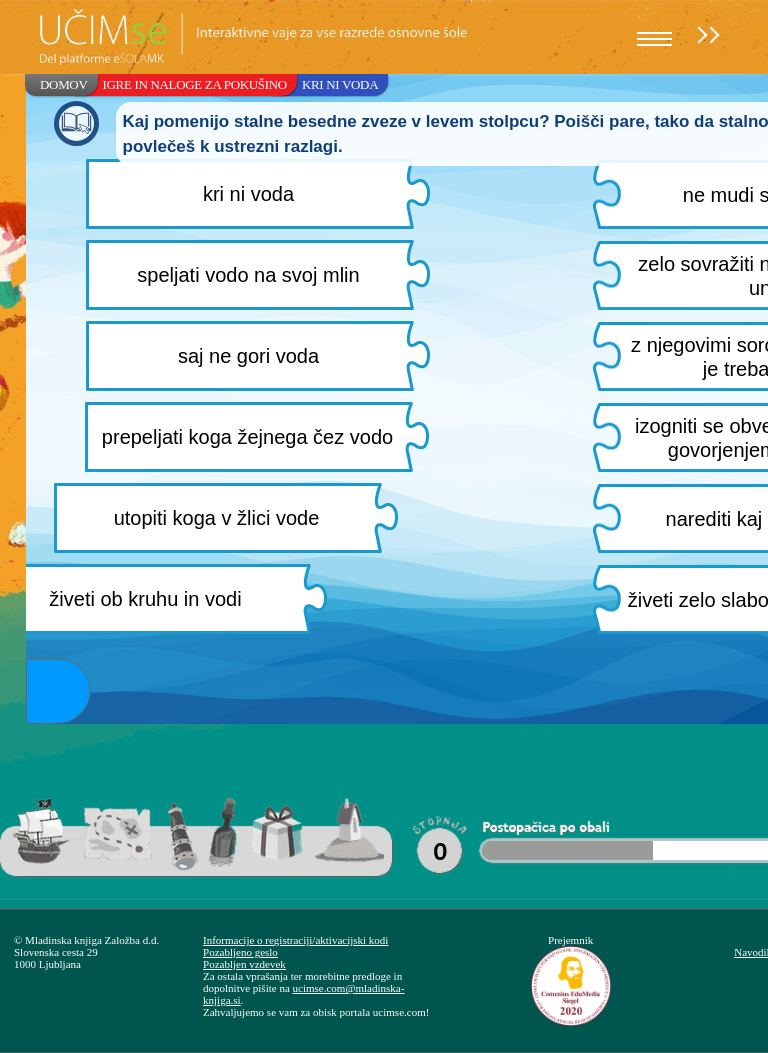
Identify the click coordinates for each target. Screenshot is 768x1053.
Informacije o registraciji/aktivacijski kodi (295, 940)
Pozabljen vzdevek (244, 964)
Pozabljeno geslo (240, 952)
